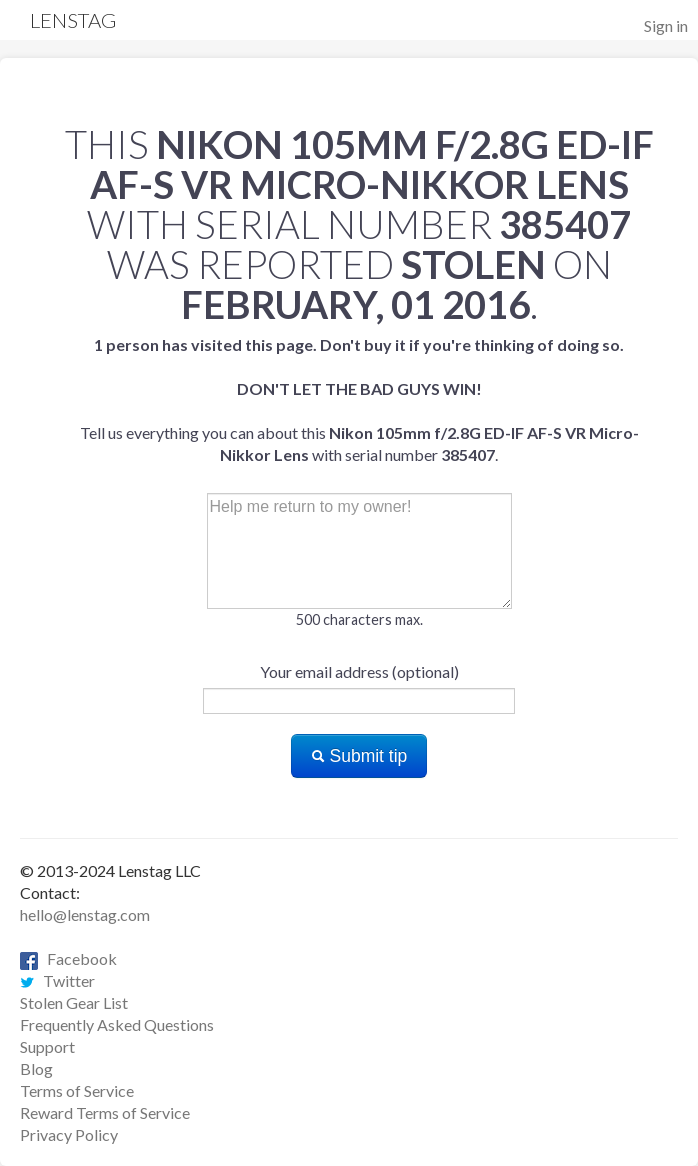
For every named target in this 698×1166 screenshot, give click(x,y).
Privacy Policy (69, 1134)
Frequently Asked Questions (117, 1024)
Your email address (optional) (359, 671)
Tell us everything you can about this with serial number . (359, 399)
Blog (36, 1068)
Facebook (68, 958)
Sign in (666, 25)
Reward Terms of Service (105, 1112)
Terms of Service (77, 1090)
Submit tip (359, 756)
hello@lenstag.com (85, 914)
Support (47, 1046)
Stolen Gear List (74, 1002)
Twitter (57, 980)
